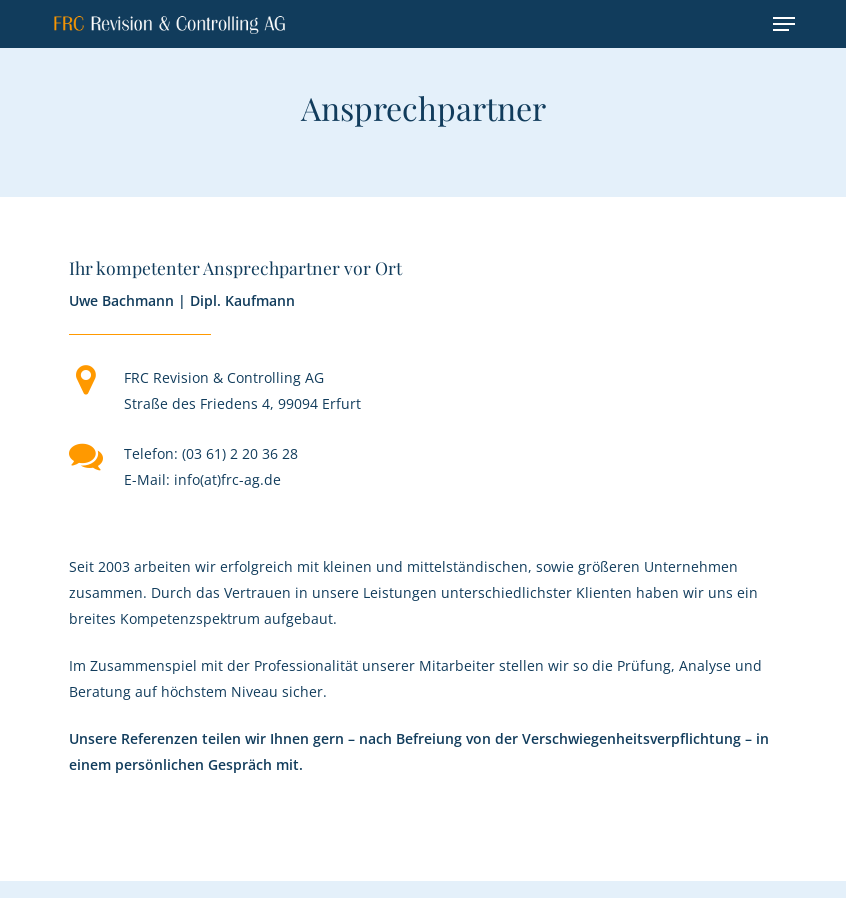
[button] (784, 24)
